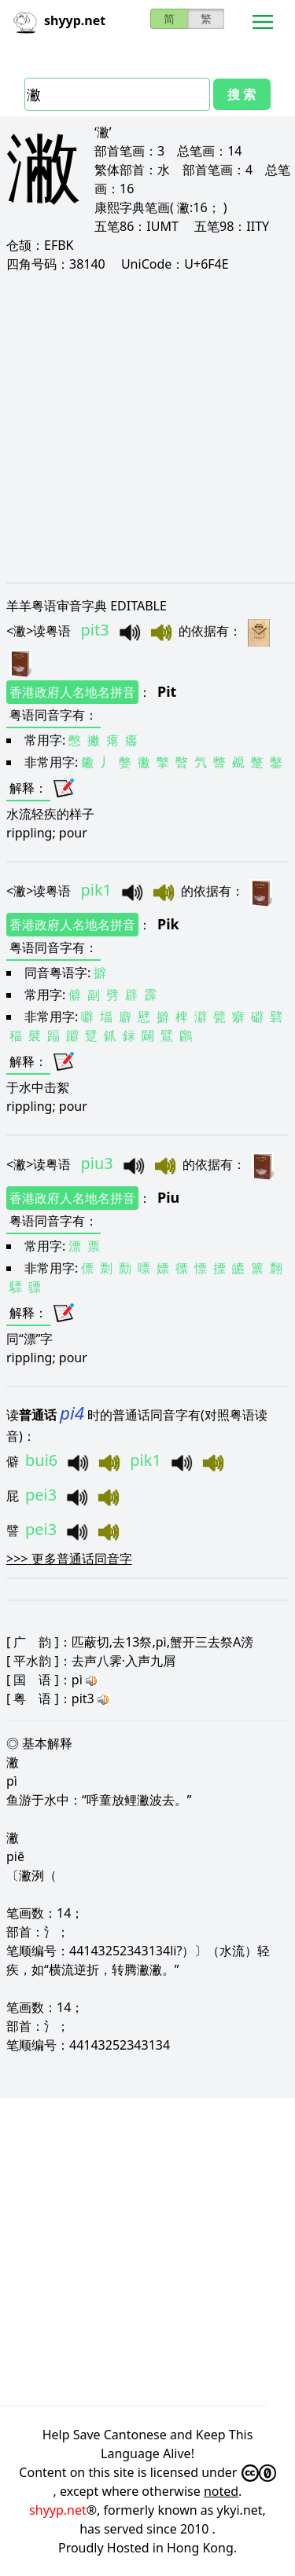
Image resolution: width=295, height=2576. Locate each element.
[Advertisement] (147, 427)
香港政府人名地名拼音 (72, 692)
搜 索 (241, 94)
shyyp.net (58, 2510)
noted (221, 2491)
